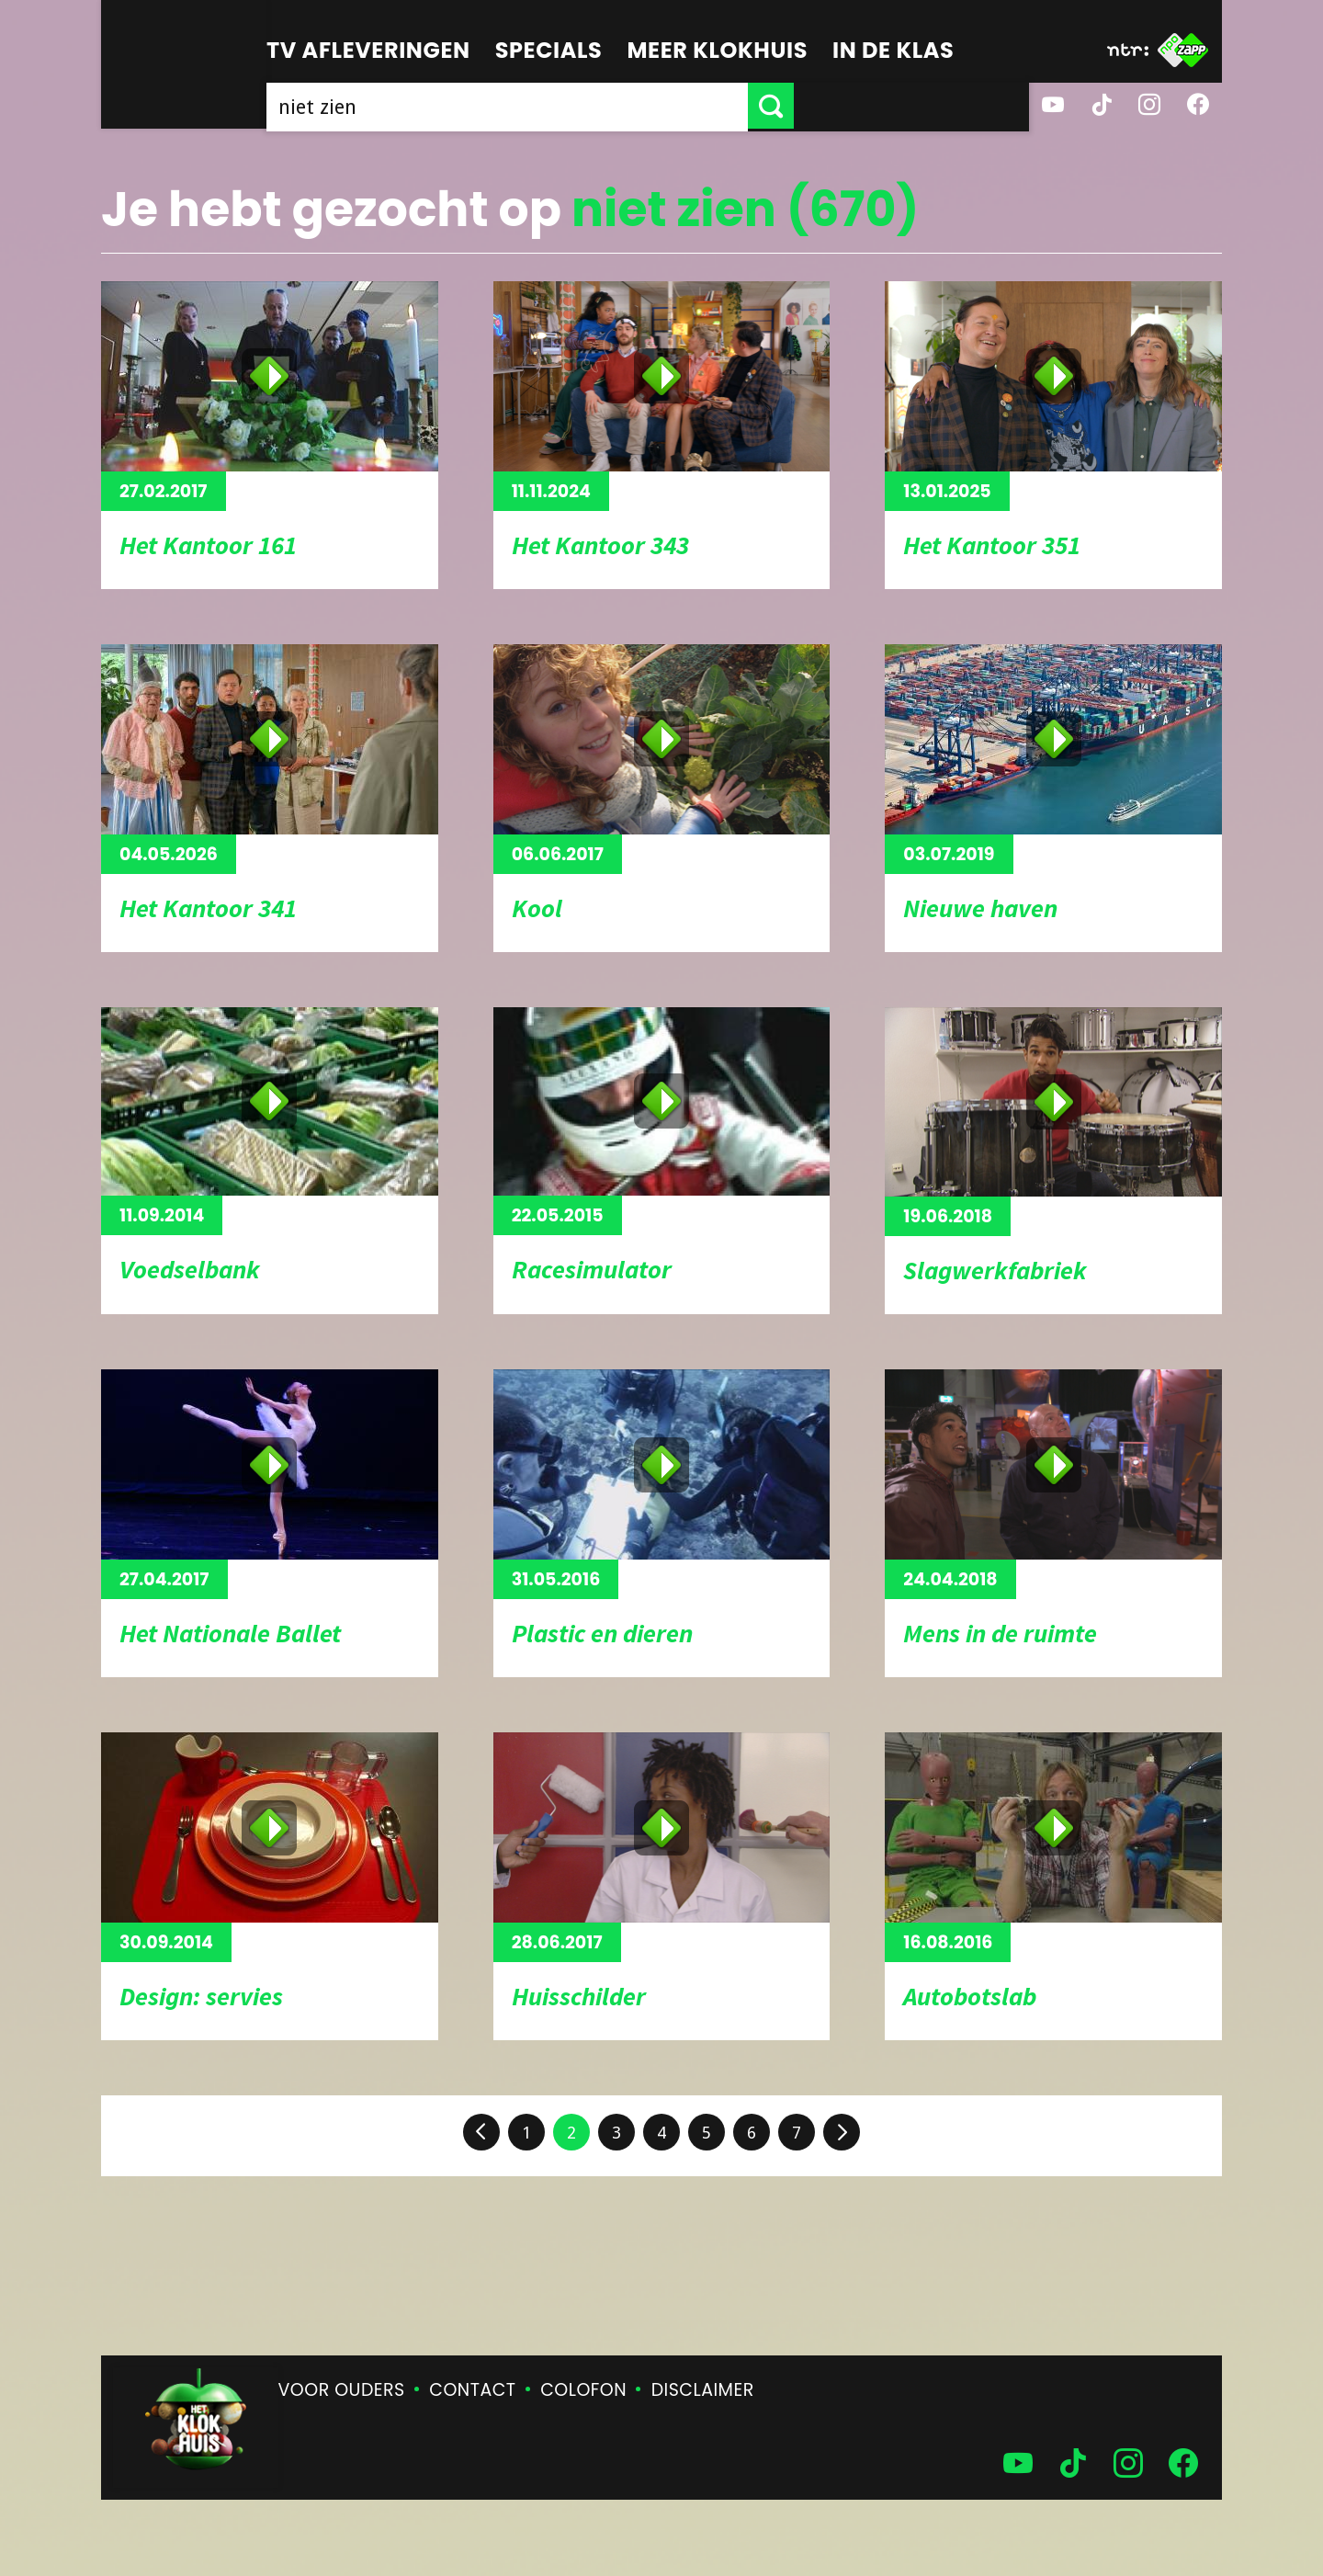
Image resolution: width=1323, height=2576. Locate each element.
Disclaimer (702, 2389)
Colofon (583, 2389)
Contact (472, 2389)
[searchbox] (624, 106)
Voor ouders (341, 2389)
